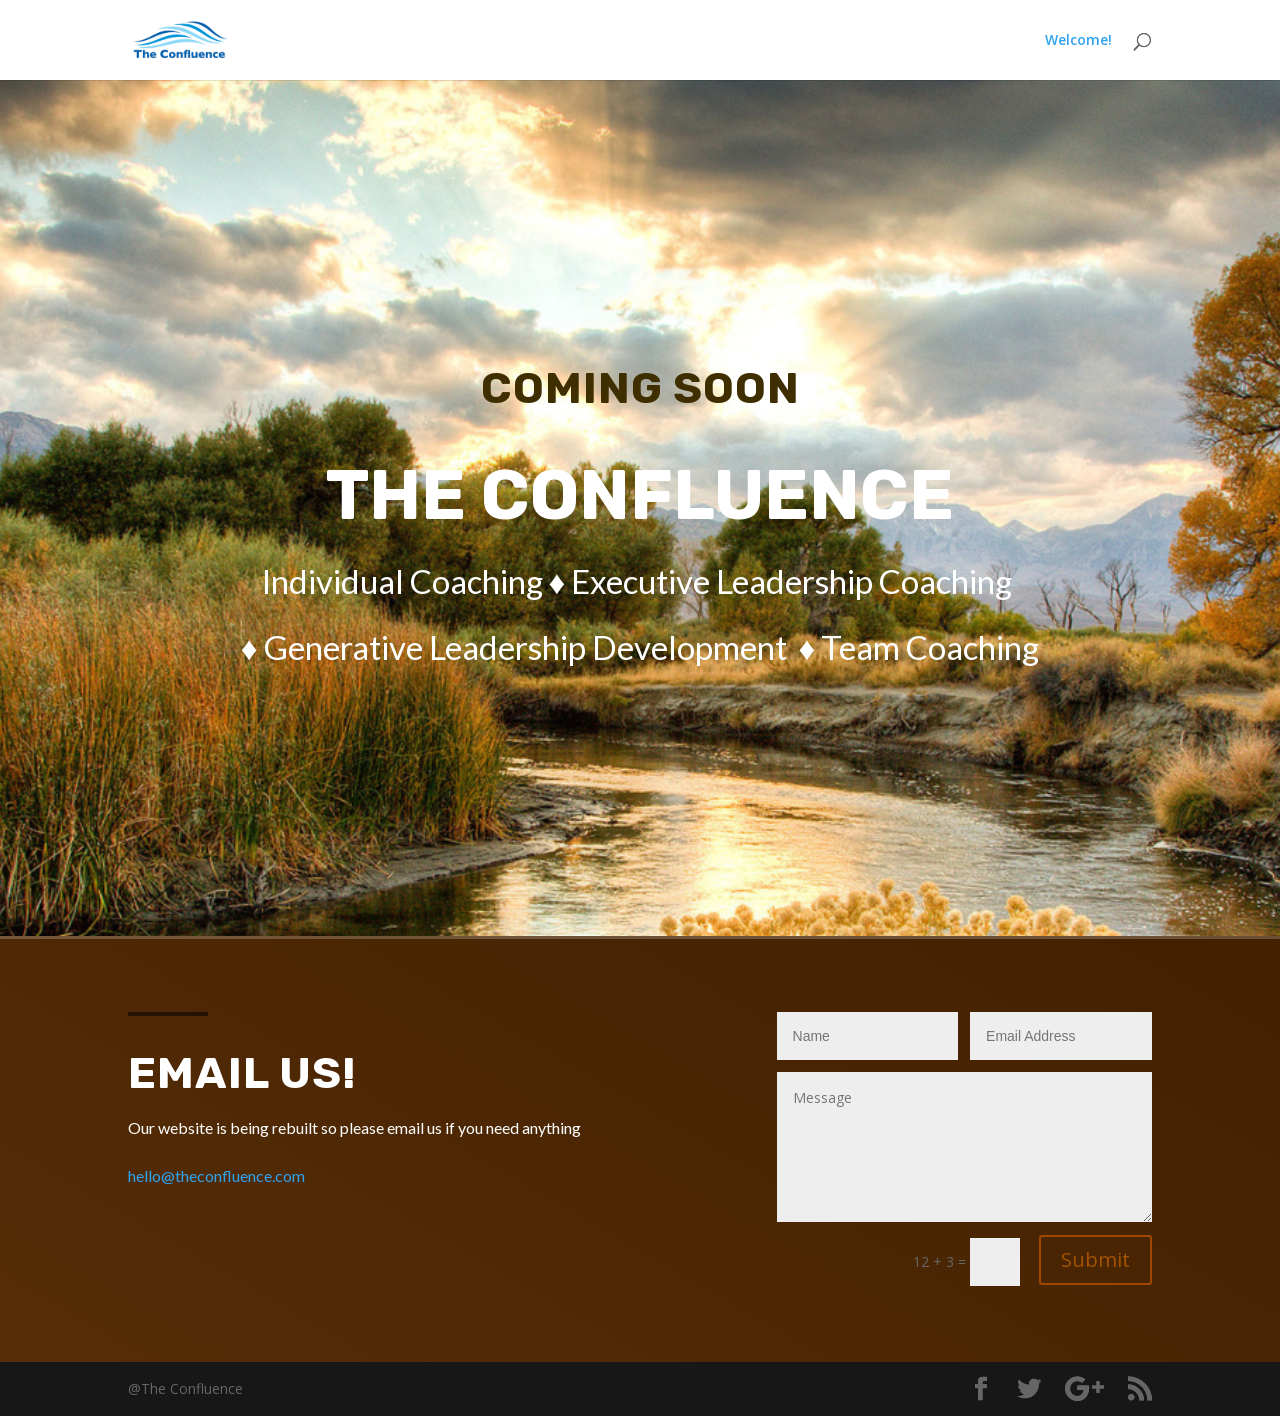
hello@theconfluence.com (216, 1175)
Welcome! (1078, 41)
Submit (1095, 1259)
